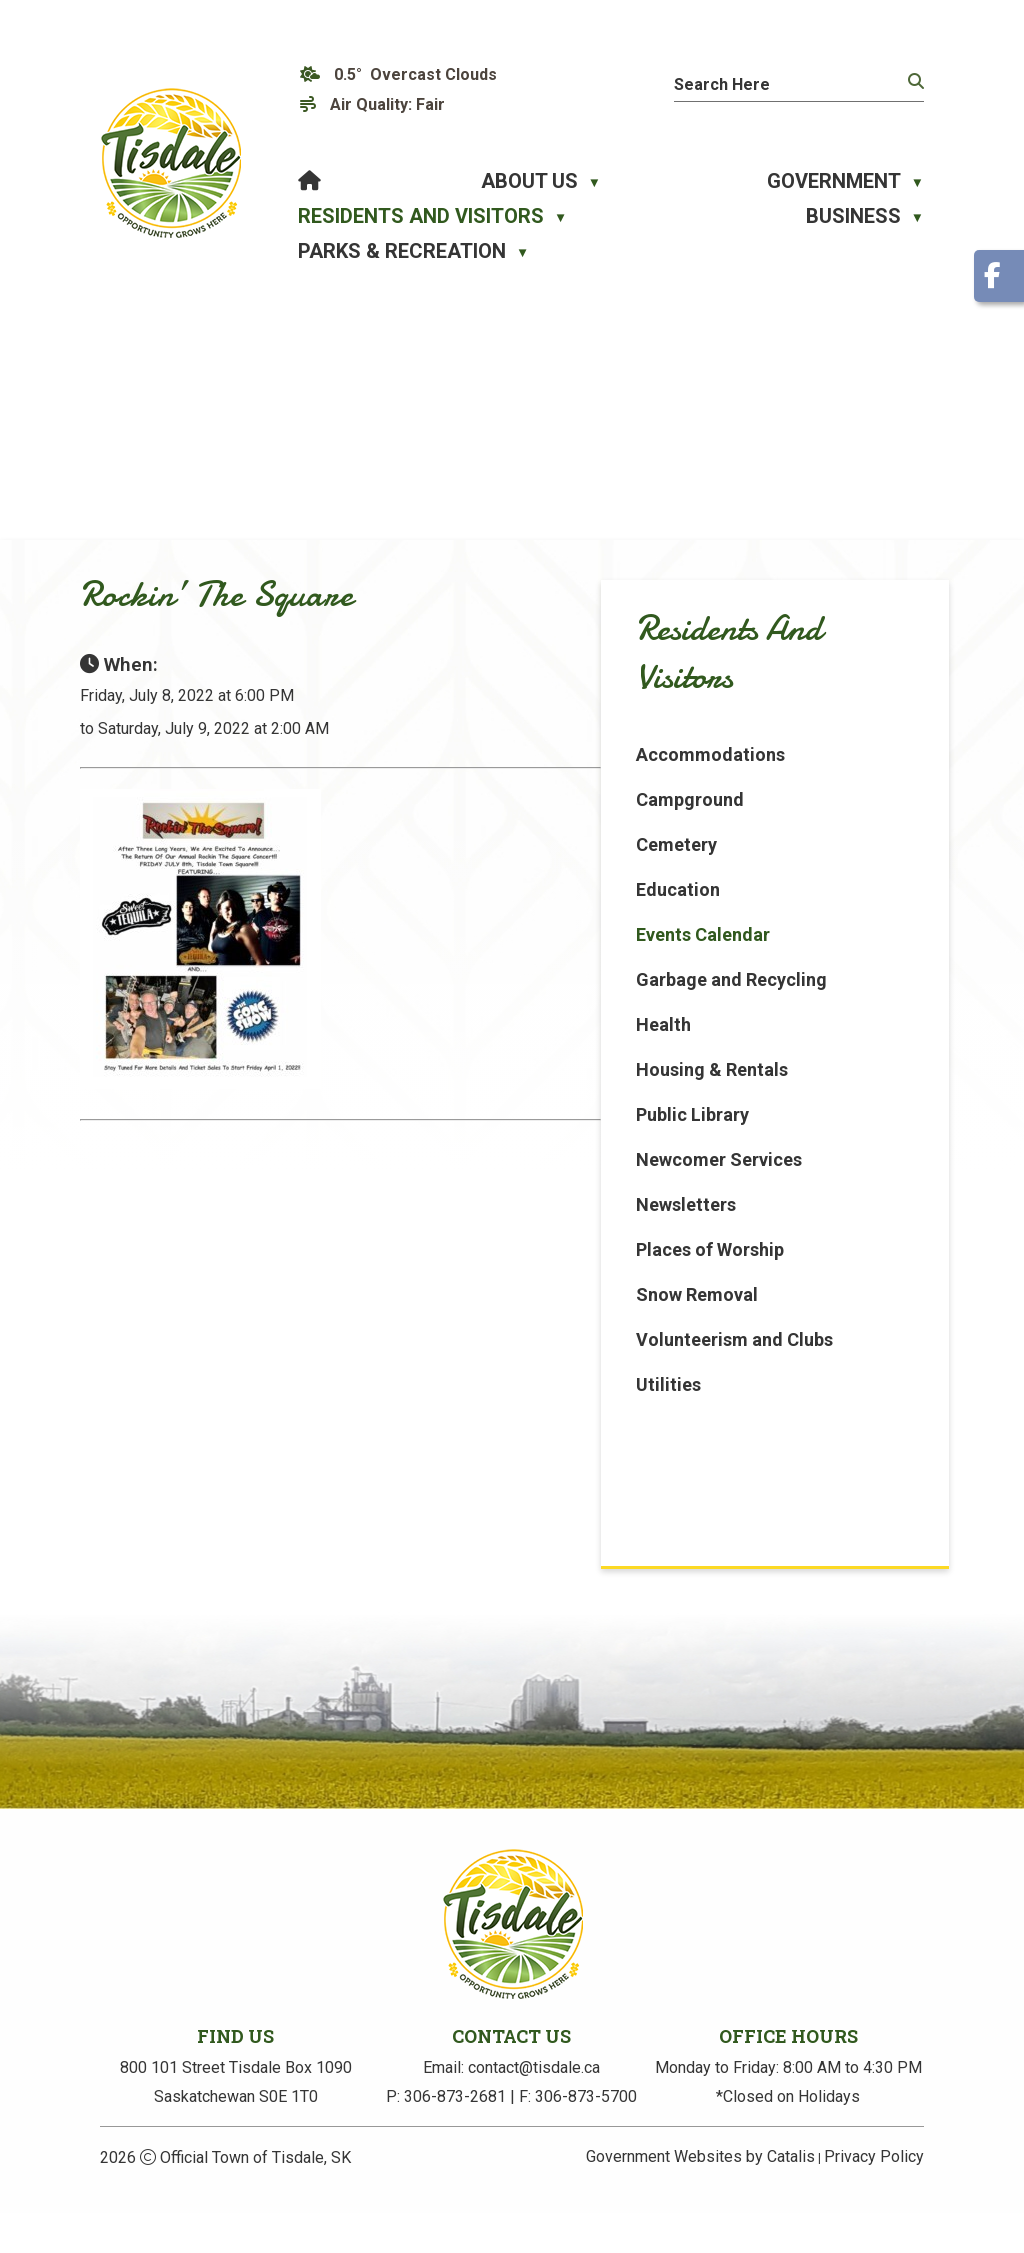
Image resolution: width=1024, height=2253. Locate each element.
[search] (780, 84)
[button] (914, 82)
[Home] (309, 181)
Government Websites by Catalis (700, 2196)
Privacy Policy (874, 2196)
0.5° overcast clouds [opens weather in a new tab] (415, 74)
